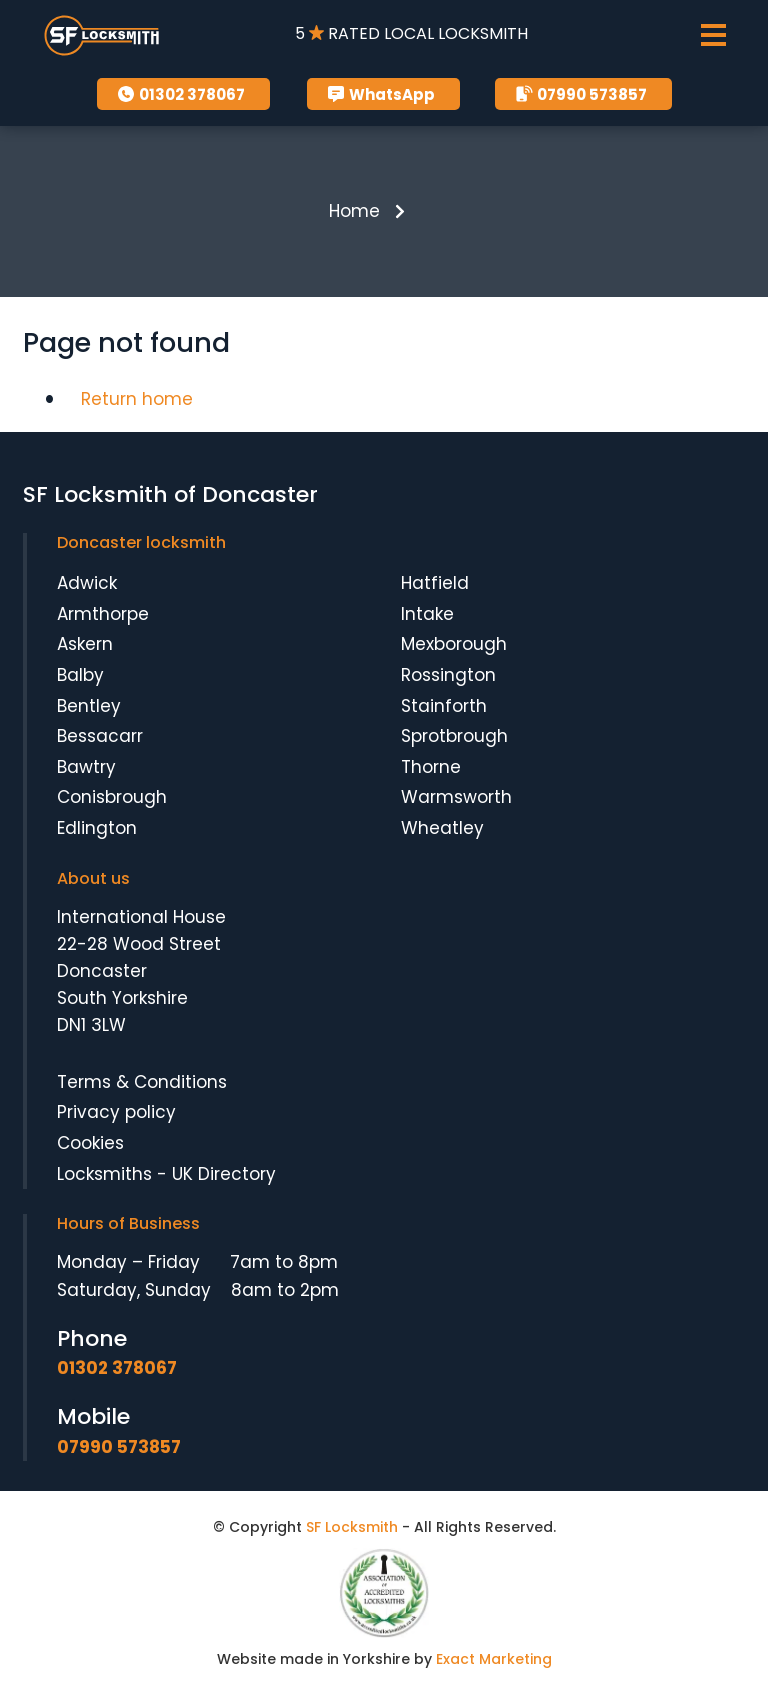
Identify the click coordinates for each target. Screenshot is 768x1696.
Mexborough (454, 644)
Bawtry (86, 767)
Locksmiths (104, 1174)
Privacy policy (116, 1112)
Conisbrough (112, 797)
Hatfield (435, 583)
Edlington (97, 828)
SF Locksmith (352, 1527)
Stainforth (444, 706)
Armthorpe (103, 614)
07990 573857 (580, 94)
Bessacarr (100, 736)
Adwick (87, 583)
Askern (85, 644)
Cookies (90, 1143)
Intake (427, 614)
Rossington (448, 675)
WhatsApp (380, 94)
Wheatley (442, 828)
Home (354, 211)
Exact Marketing (494, 1659)
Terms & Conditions (142, 1082)
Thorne (431, 767)
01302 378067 (180, 94)
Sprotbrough (454, 736)
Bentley (89, 706)
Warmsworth (456, 797)
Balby (80, 675)
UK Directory (224, 1174)
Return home (137, 399)
